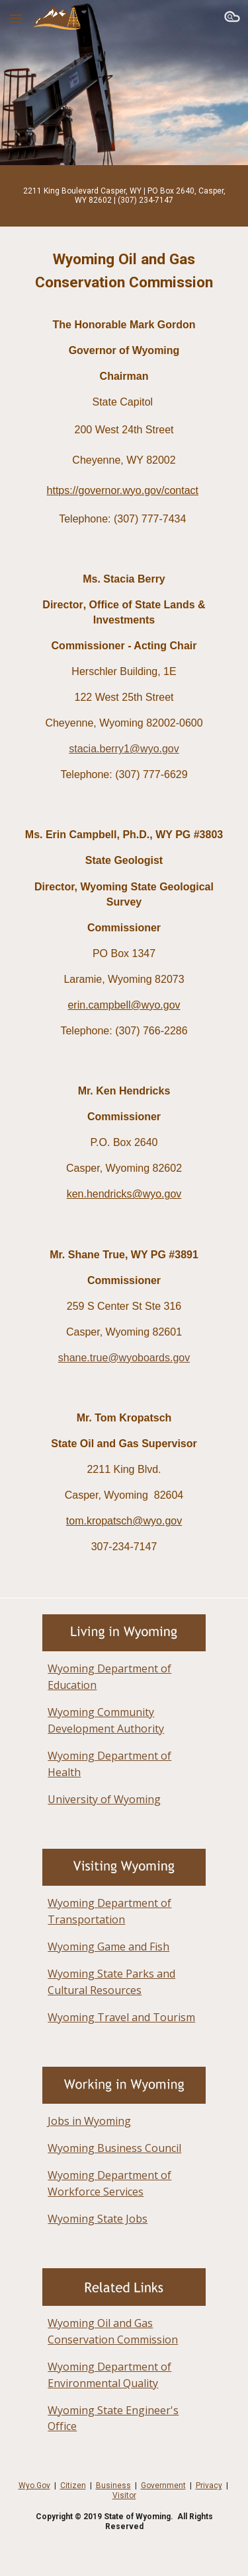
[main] (124, 196)
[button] (16, 18)
